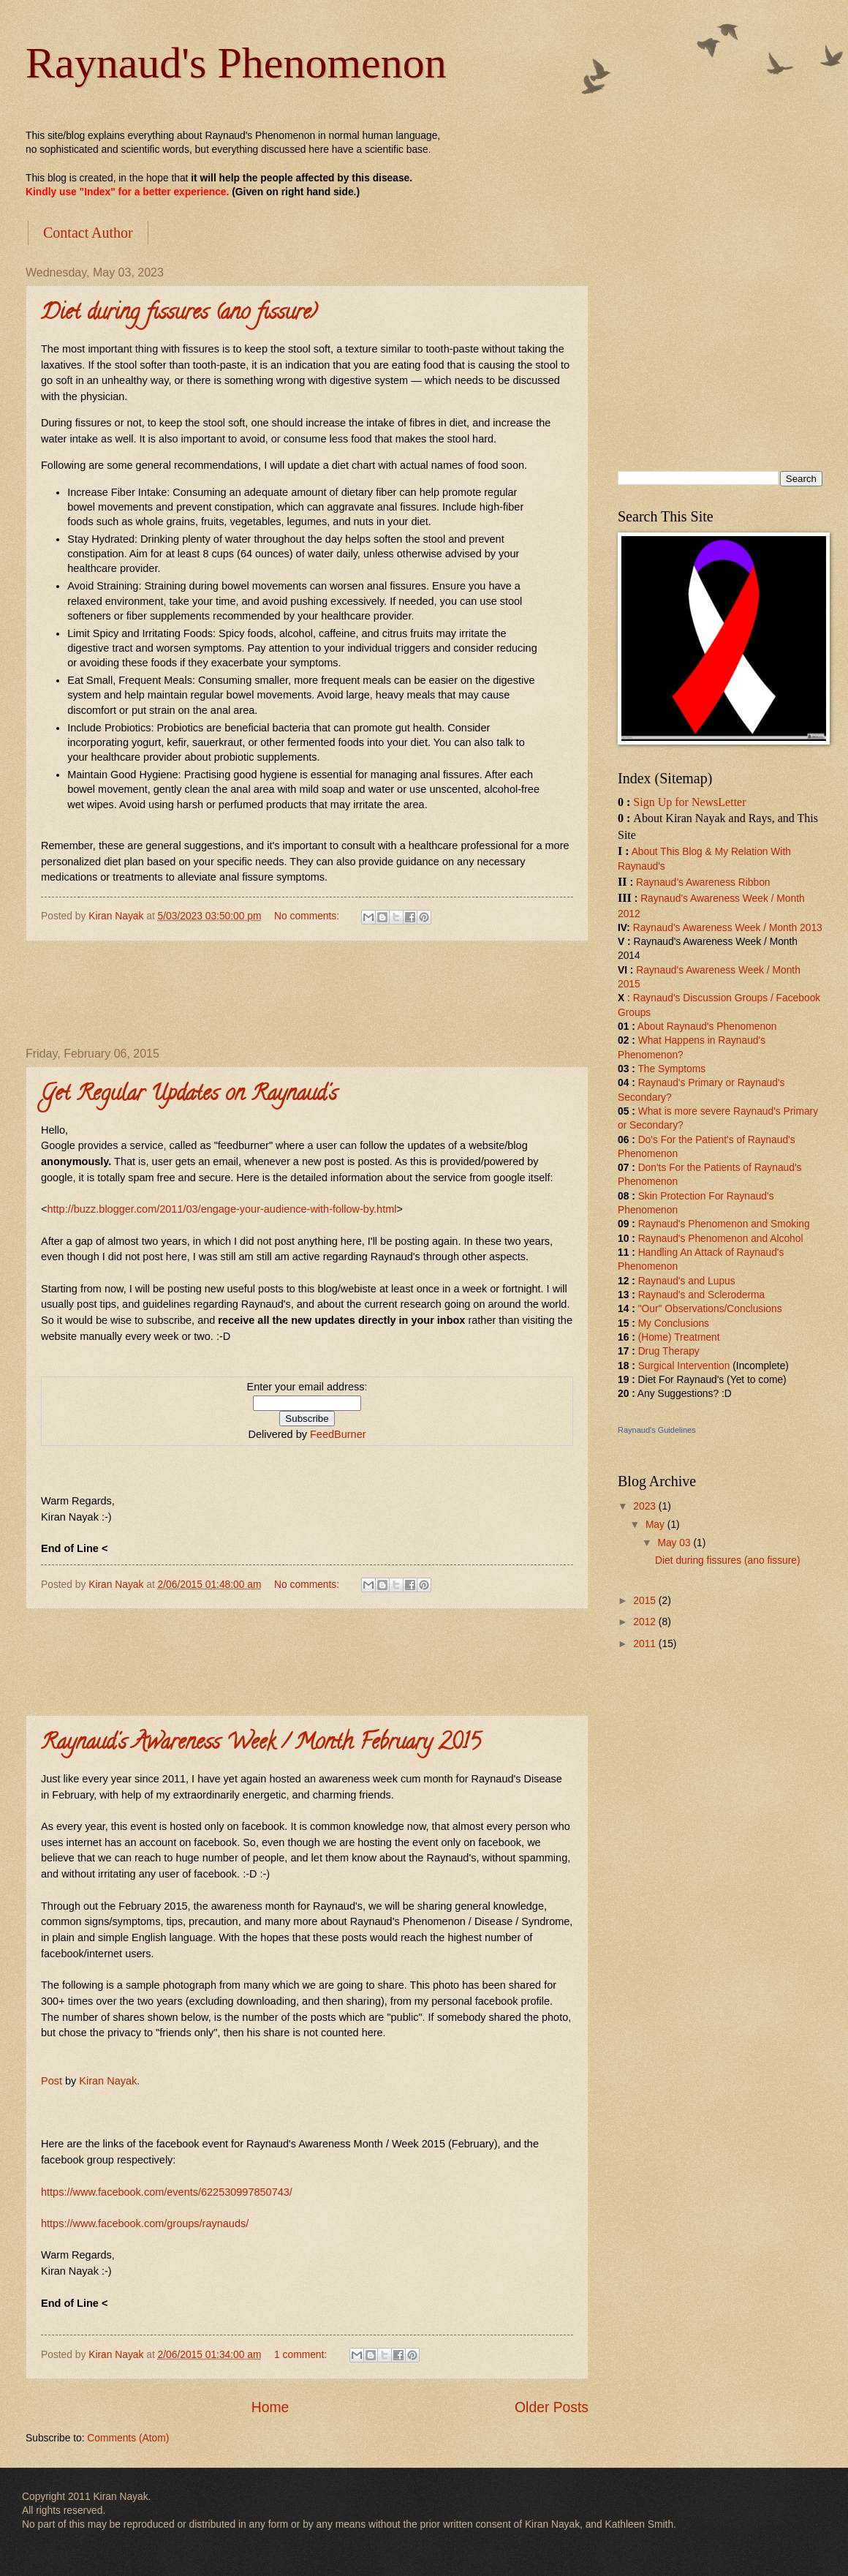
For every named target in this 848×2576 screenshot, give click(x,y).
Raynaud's (657, 998)
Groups (634, 1012)
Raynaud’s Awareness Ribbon (703, 882)
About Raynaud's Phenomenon (707, 1026)
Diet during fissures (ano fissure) (179, 314)
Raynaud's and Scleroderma (701, 1294)
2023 (646, 1506)
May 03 (675, 1542)
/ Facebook (794, 998)
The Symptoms (671, 1068)
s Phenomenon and (724, 1224)
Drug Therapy (669, 1351)
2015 (646, 1600)
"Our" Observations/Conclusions (710, 1308)
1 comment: (302, 2354)
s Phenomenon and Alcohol (742, 1238)
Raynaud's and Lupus (686, 1281)
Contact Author (88, 233)
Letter (732, 802)
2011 (646, 1643)
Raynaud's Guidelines (657, 1430)
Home (270, 2407)
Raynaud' (659, 1082)
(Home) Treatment (679, 1337)
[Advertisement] (307, 994)
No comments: (308, 916)
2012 (646, 1621)
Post (51, 2081)
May (656, 1524)
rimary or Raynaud (735, 1082)
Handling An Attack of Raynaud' (708, 1252)
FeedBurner (338, 1434)
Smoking (789, 1224)
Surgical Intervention (684, 1365)
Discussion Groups (725, 998)
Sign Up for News (675, 802)
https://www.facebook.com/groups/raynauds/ (145, 2223)
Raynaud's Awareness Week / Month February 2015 (260, 1744)
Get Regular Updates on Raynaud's (189, 1095)
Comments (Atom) (128, 2438)
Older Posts (551, 2407)
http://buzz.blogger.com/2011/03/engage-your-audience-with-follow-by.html (221, 1209)
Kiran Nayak (108, 2081)
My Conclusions (673, 1323)
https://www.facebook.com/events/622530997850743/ (166, 2192)
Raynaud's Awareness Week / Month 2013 (727, 927)
